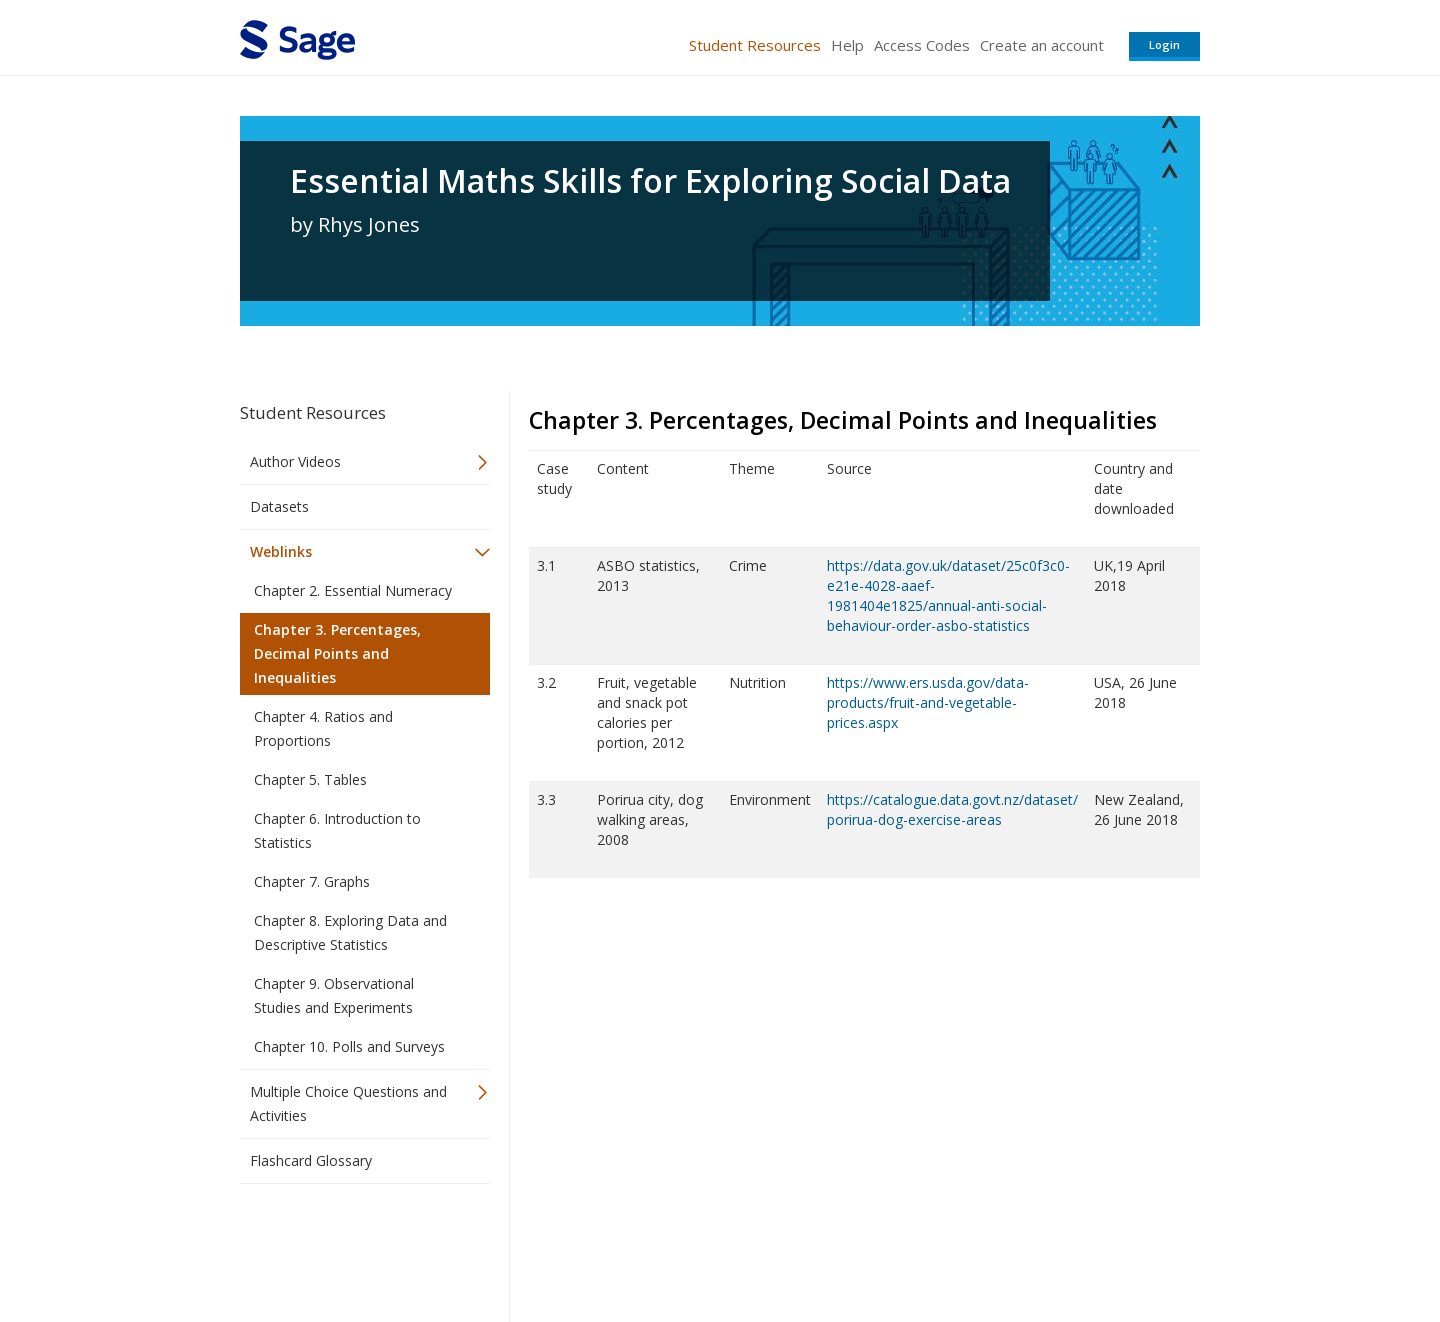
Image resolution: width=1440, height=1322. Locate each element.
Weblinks (281, 551)
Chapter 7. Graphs (312, 881)
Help (847, 45)
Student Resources (755, 45)
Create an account (1042, 45)
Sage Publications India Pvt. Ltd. (530, 1247)
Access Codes (922, 45)
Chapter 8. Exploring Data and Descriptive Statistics (350, 932)
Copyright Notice (956, 1247)
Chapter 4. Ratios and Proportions (323, 728)
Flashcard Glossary (311, 1160)
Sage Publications (354, 1247)
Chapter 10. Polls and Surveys (349, 1046)
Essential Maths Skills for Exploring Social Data (650, 181)
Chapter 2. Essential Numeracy (353, 590)
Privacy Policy (1068, 1247)
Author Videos (295, 461)
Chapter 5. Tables (310, 779)
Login (1164, 44)
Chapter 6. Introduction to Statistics (337, 830)
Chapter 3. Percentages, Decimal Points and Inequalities (337, 653)
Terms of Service (834, 1247)
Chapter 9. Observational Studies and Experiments (334, 995)
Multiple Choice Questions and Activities (348, 1103)
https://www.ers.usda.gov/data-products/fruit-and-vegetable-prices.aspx (928, 702)
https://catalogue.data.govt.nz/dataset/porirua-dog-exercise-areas (952, 809)
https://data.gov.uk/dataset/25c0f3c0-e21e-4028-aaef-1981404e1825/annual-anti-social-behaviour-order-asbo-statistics (948, 595)
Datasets (279, 506)
